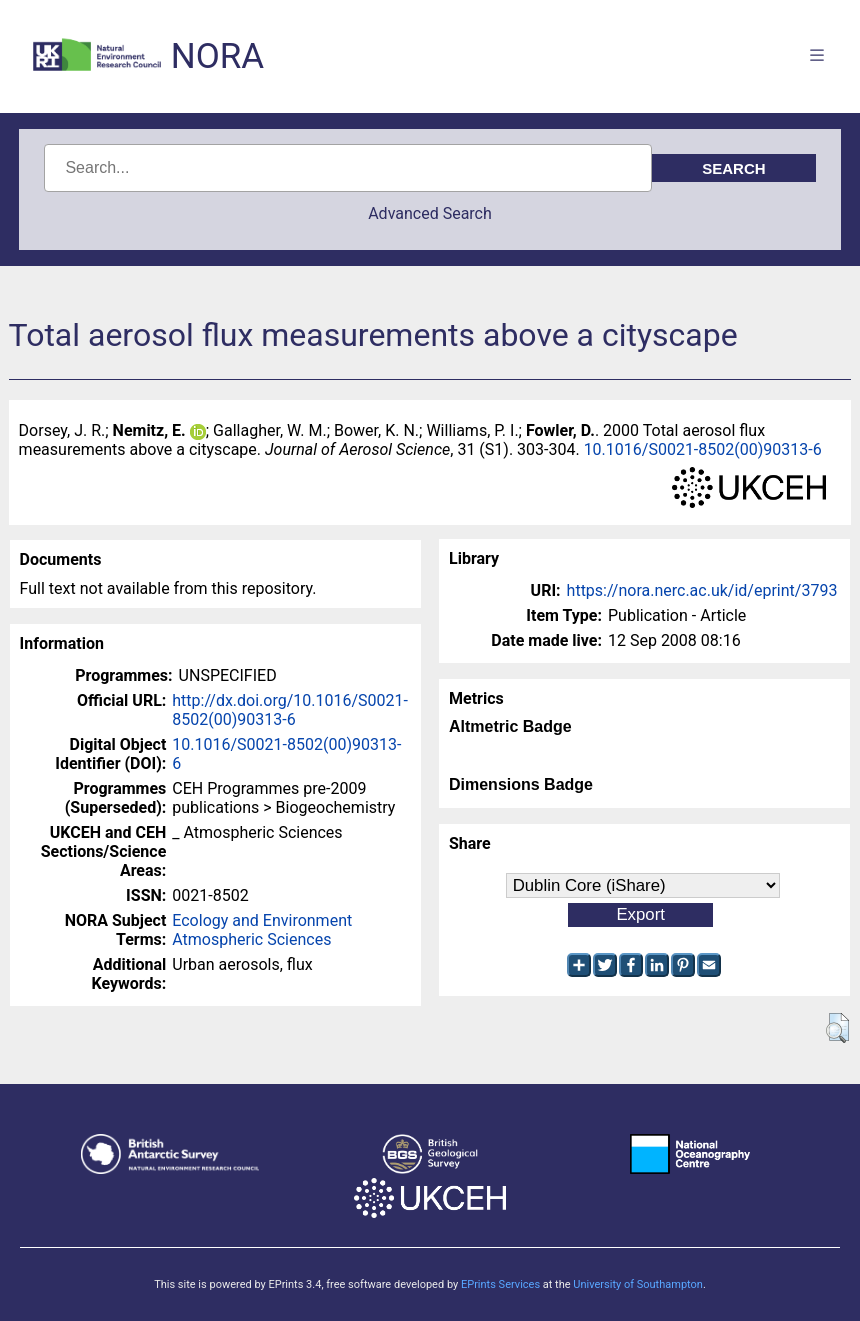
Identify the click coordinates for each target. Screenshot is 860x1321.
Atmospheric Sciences (251, 939)
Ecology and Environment (262, 920)
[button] (837, 1028)
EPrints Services (500, 1284)
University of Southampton (638, 1284)
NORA (217, 56)
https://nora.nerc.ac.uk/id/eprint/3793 (702, 590)
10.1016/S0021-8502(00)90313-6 (703, 449)
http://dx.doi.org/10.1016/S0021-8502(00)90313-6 (290, 710)
